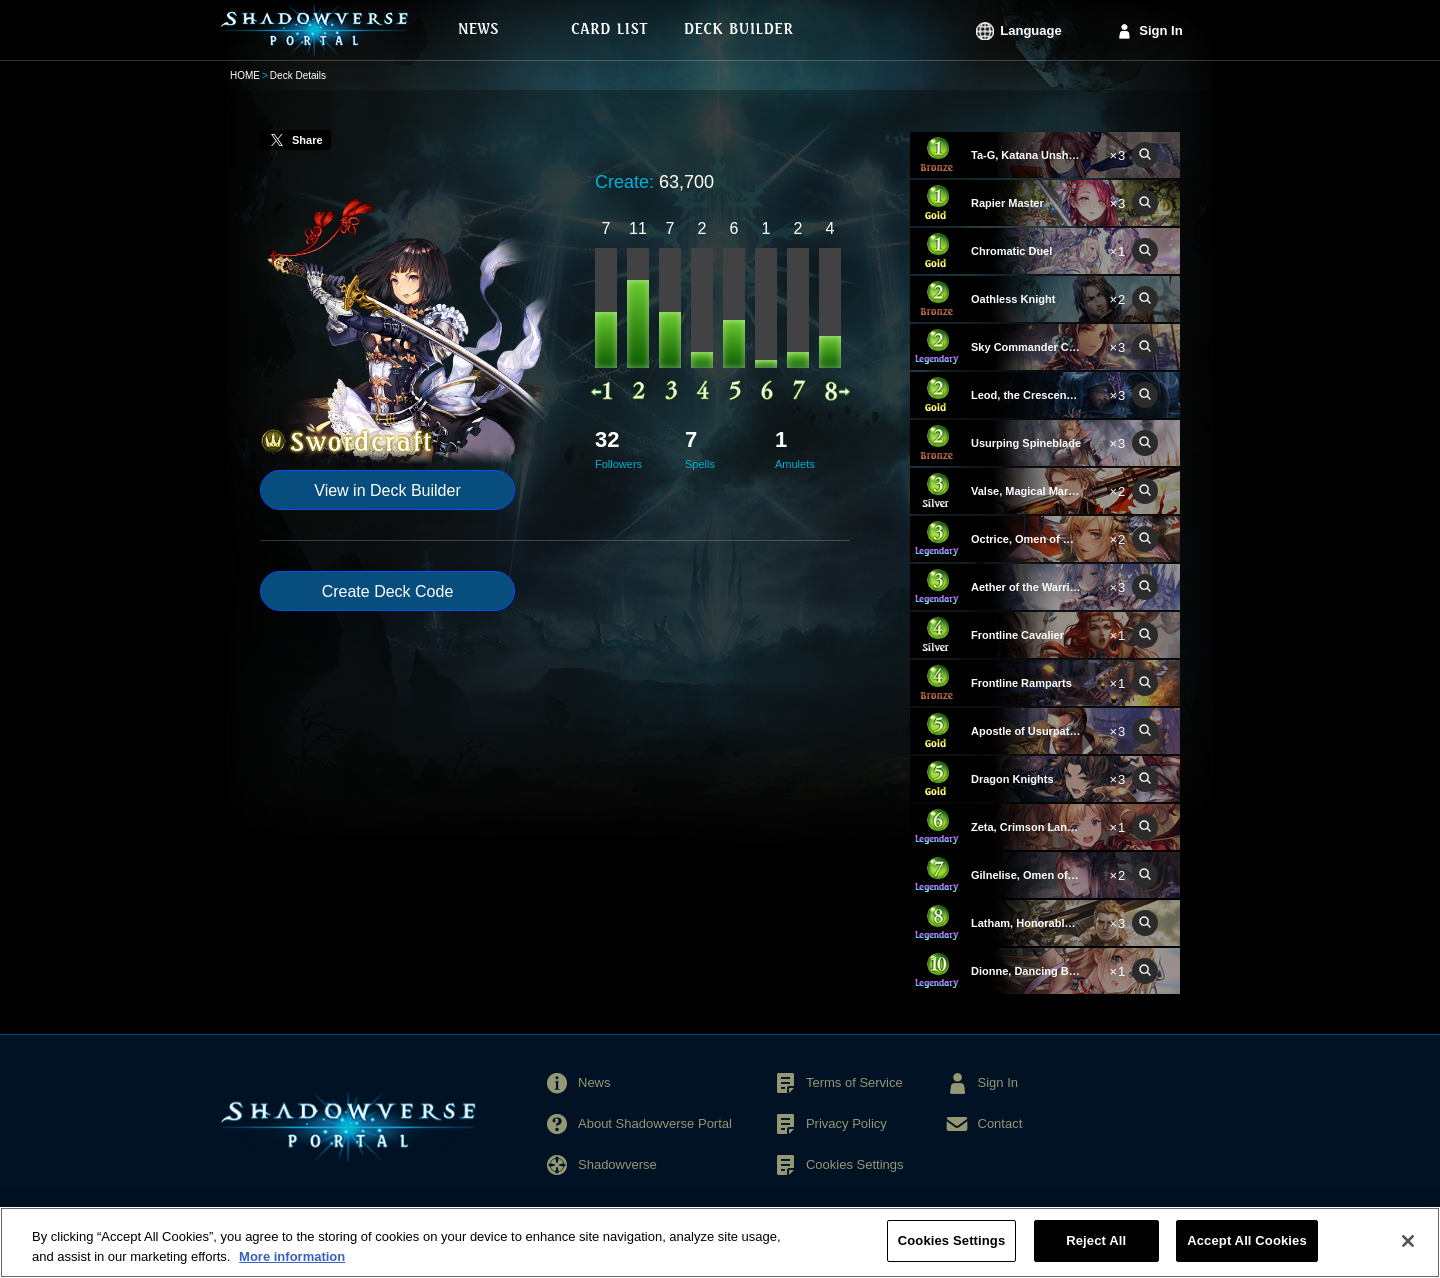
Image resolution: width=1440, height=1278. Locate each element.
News (594, 1082)
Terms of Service (854, 1082)
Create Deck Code (388, 591)
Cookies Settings (855, 1164)
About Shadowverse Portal (655, 1123)
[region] (720, 1242)
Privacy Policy (846, 1123)
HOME (245, 75)
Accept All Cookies (1247, 1240)
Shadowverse (617, 1164)
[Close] (1408, 1241)
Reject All (1096, 1240)
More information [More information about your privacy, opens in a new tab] (292, 1256)
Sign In (1160, 30)
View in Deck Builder (387, 490)
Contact (1000, 1123)
